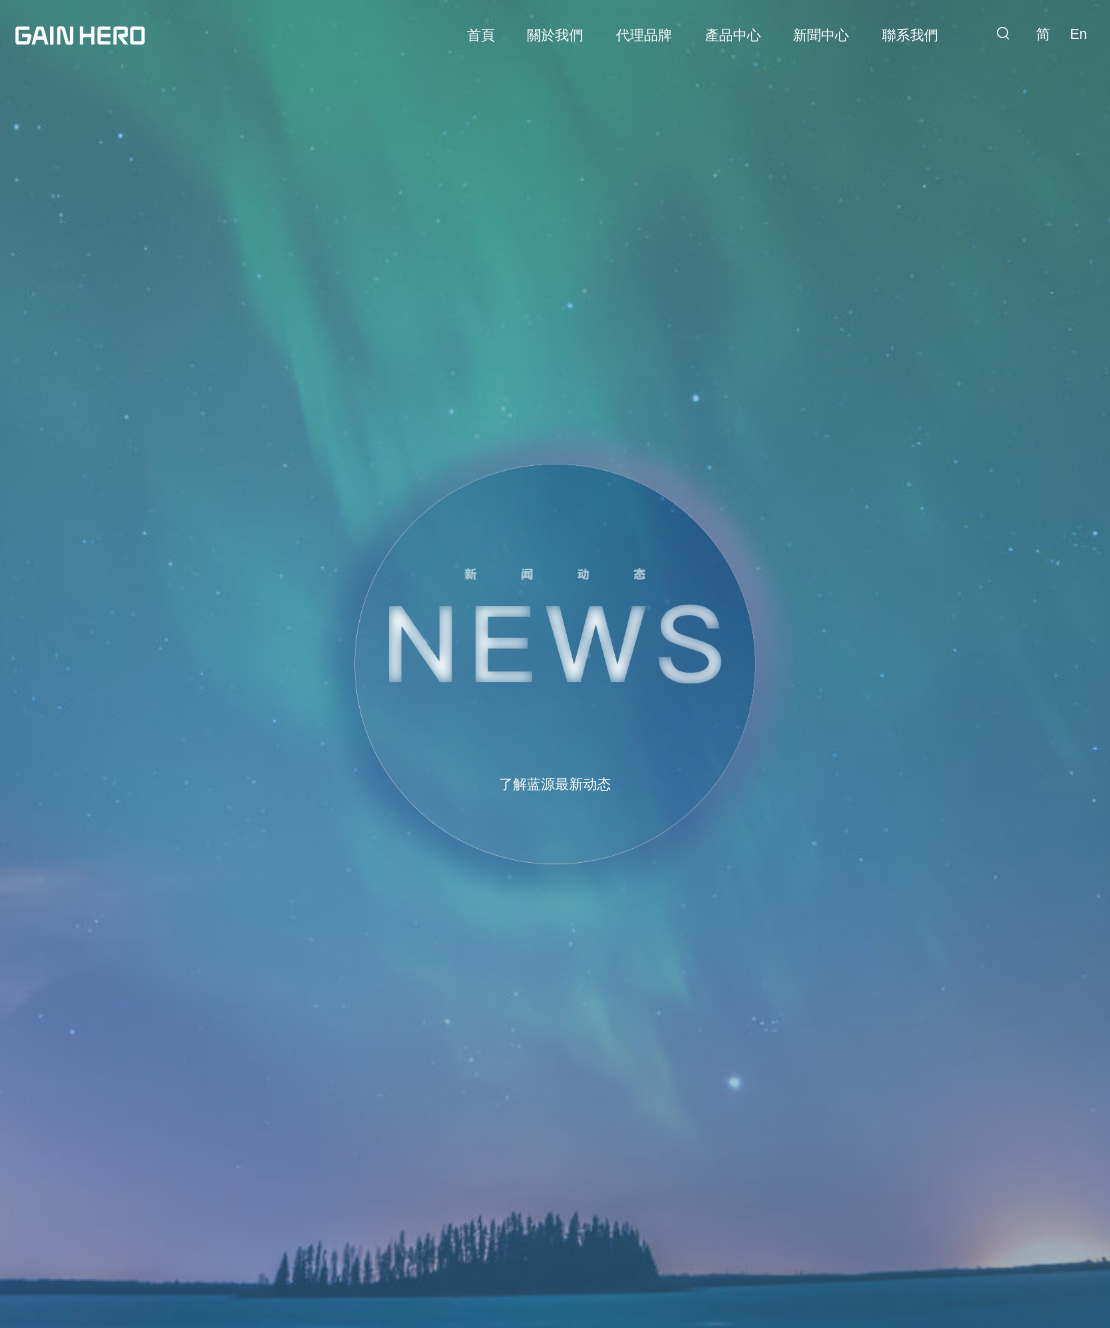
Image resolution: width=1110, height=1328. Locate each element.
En (1078, 34)
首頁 (481, 35)
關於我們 (555, 35)
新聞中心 (821, 35)
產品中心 (733, 35)
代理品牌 (644, 35)
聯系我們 (910, 35)
